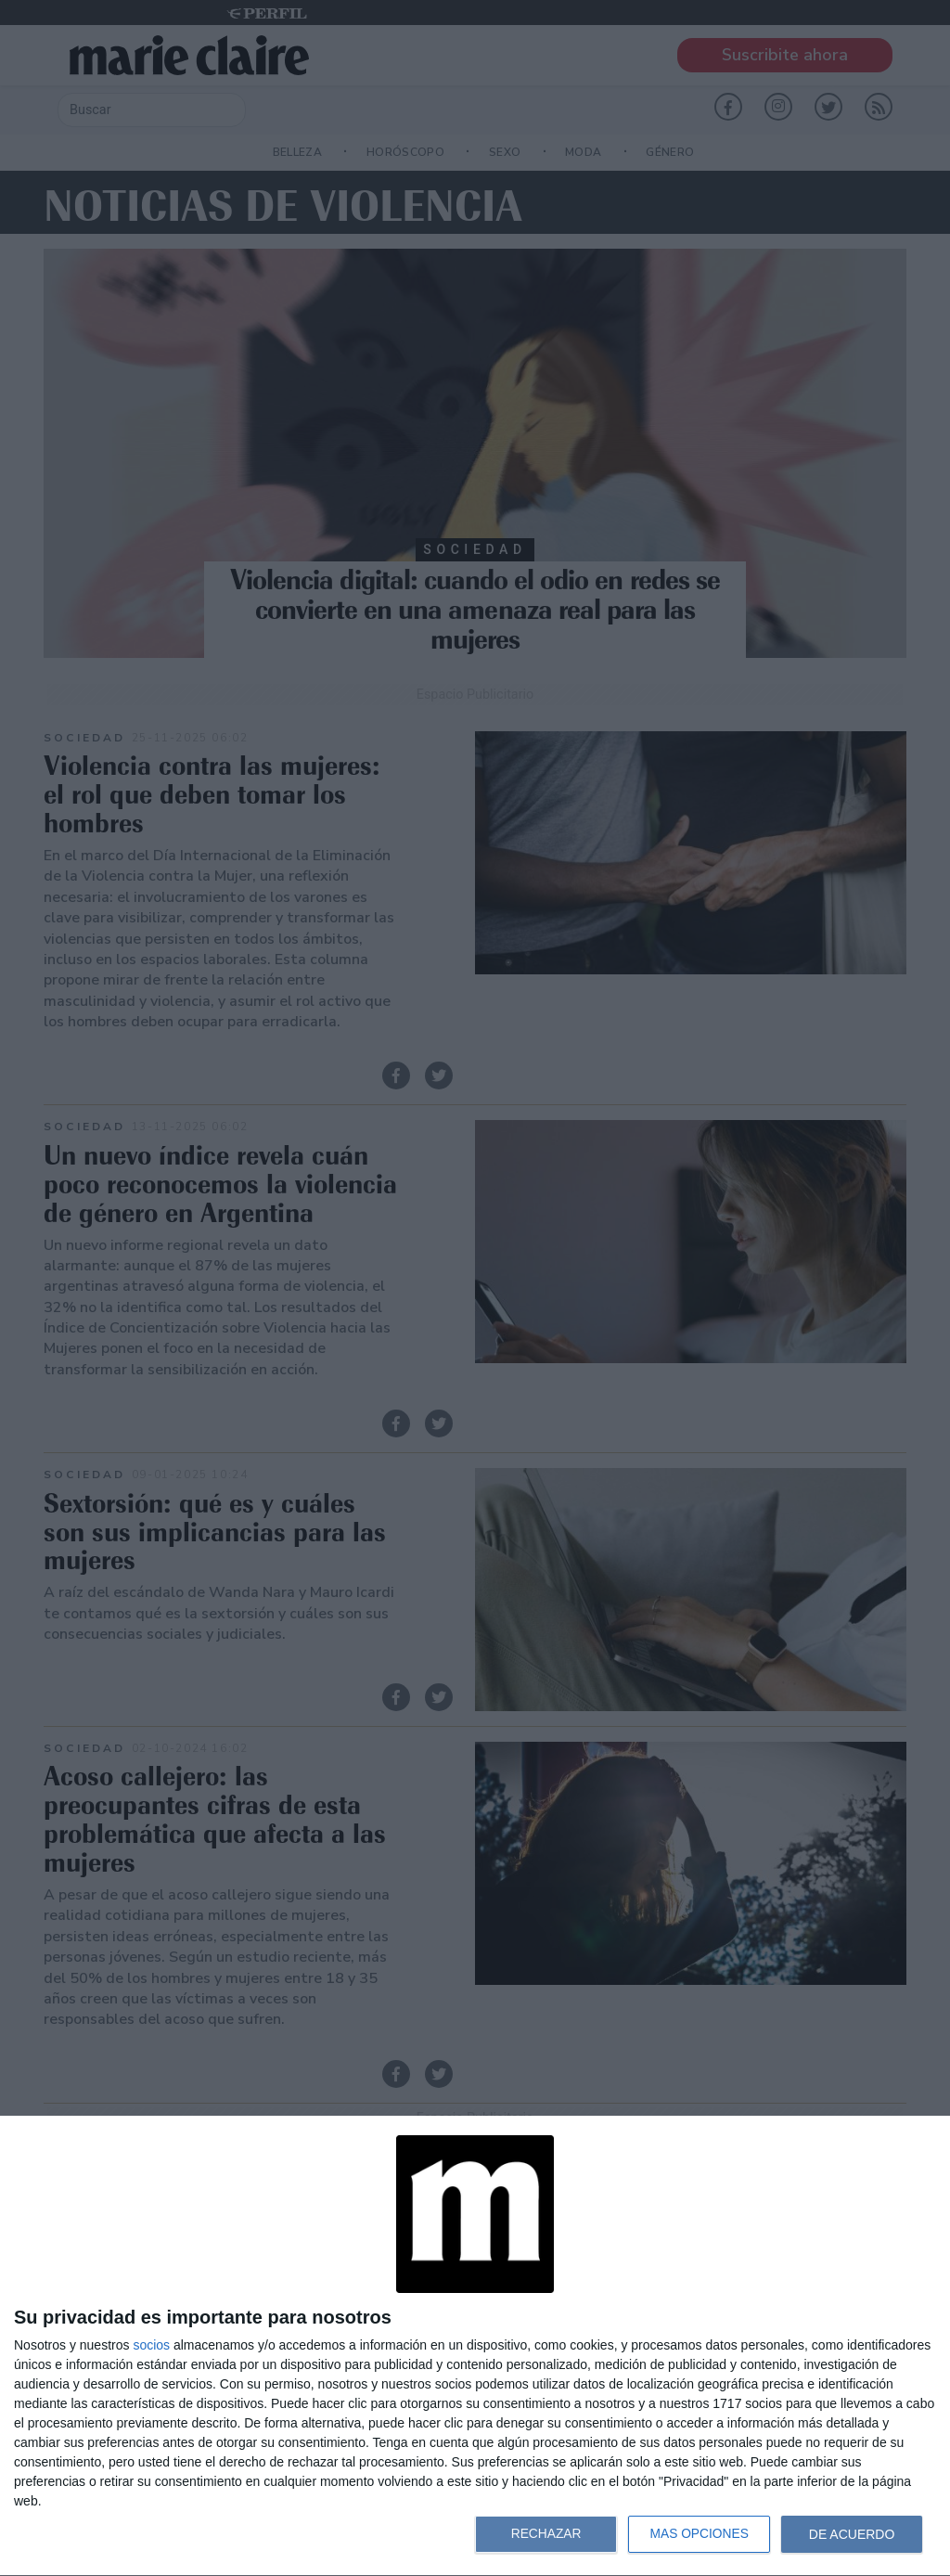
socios (151, 2344)
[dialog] (475, 2346)
